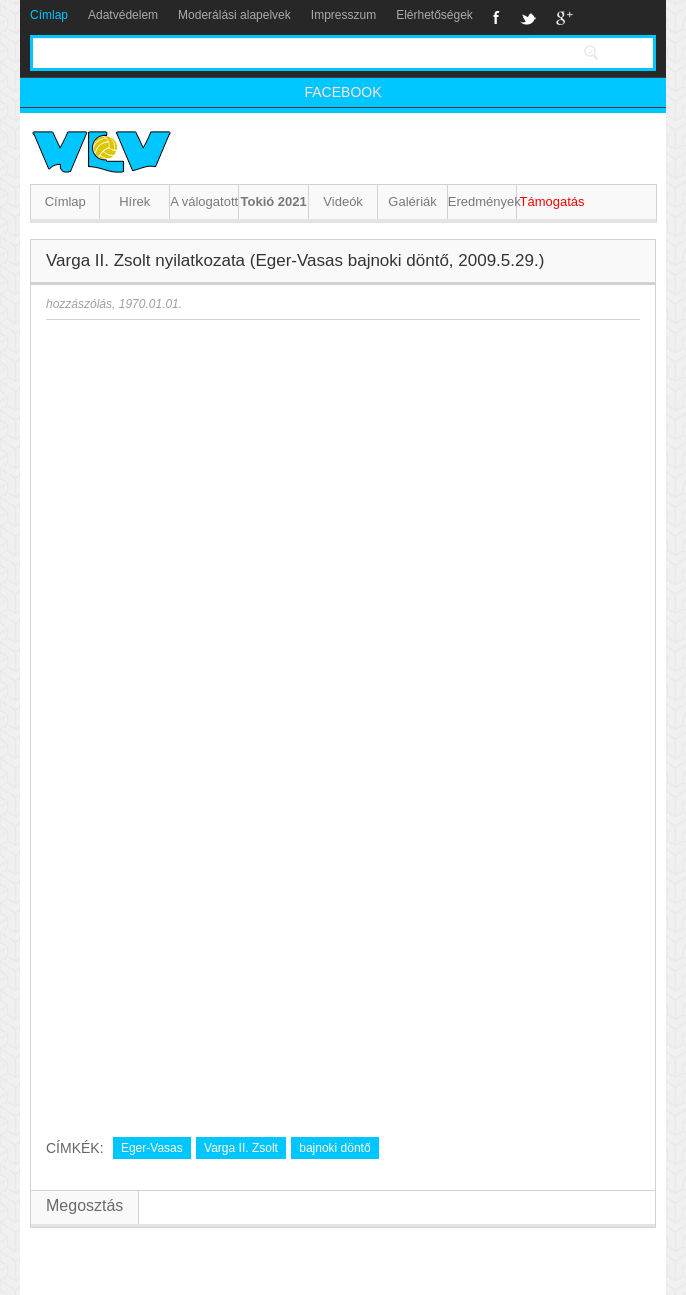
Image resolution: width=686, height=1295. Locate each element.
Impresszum (343, 15)
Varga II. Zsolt (241, 1148)
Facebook (496, 18)
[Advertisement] (244, 970)
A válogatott (204, 201)
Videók (343, 201)
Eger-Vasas (152, 1148)
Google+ (564, 18)
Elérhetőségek (434, 15)
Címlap (49, 15)
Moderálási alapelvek (234, 15)
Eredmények (482, 201)
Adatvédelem (123, 15)
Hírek (134, 201)
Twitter (528, 18)
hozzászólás (79, 304)
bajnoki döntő (334, 1148)
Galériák (412, 201)
